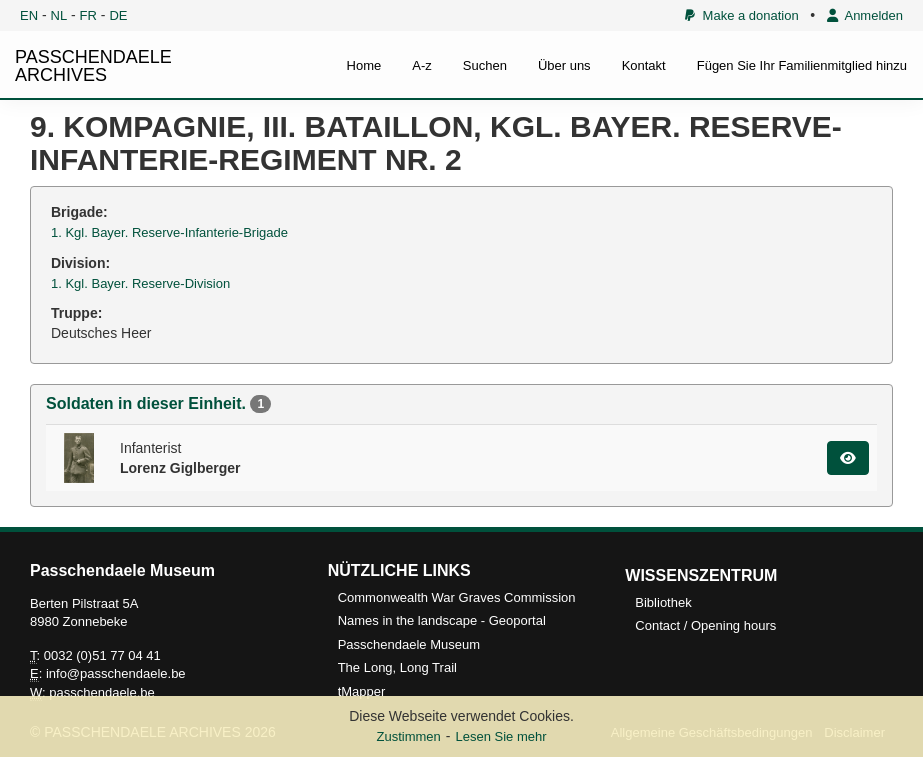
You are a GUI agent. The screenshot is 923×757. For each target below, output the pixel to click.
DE (118, 15)
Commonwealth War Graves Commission (457, 597)
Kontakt (644, 65)
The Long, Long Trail (397, 667)
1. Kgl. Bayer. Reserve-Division (140, 283)
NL (59, 15)
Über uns (564, 65)
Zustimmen (408, 736)
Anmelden (865, 15)
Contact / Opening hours (705, 625)
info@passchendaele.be (116, 673)
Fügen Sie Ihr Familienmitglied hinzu (802, 65)
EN (29, 15)
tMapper (362, 691)
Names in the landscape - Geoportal (442, 620)
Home (364, 65)
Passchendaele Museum (409, 644)
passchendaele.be (102, 692)
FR (88, 15)
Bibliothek (663, 602)
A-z (422, 65)
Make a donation (741, 15)
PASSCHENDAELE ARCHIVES (93, 66)
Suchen (485, 65)
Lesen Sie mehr (500, 736)
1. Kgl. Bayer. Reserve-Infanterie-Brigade (169, 232)
